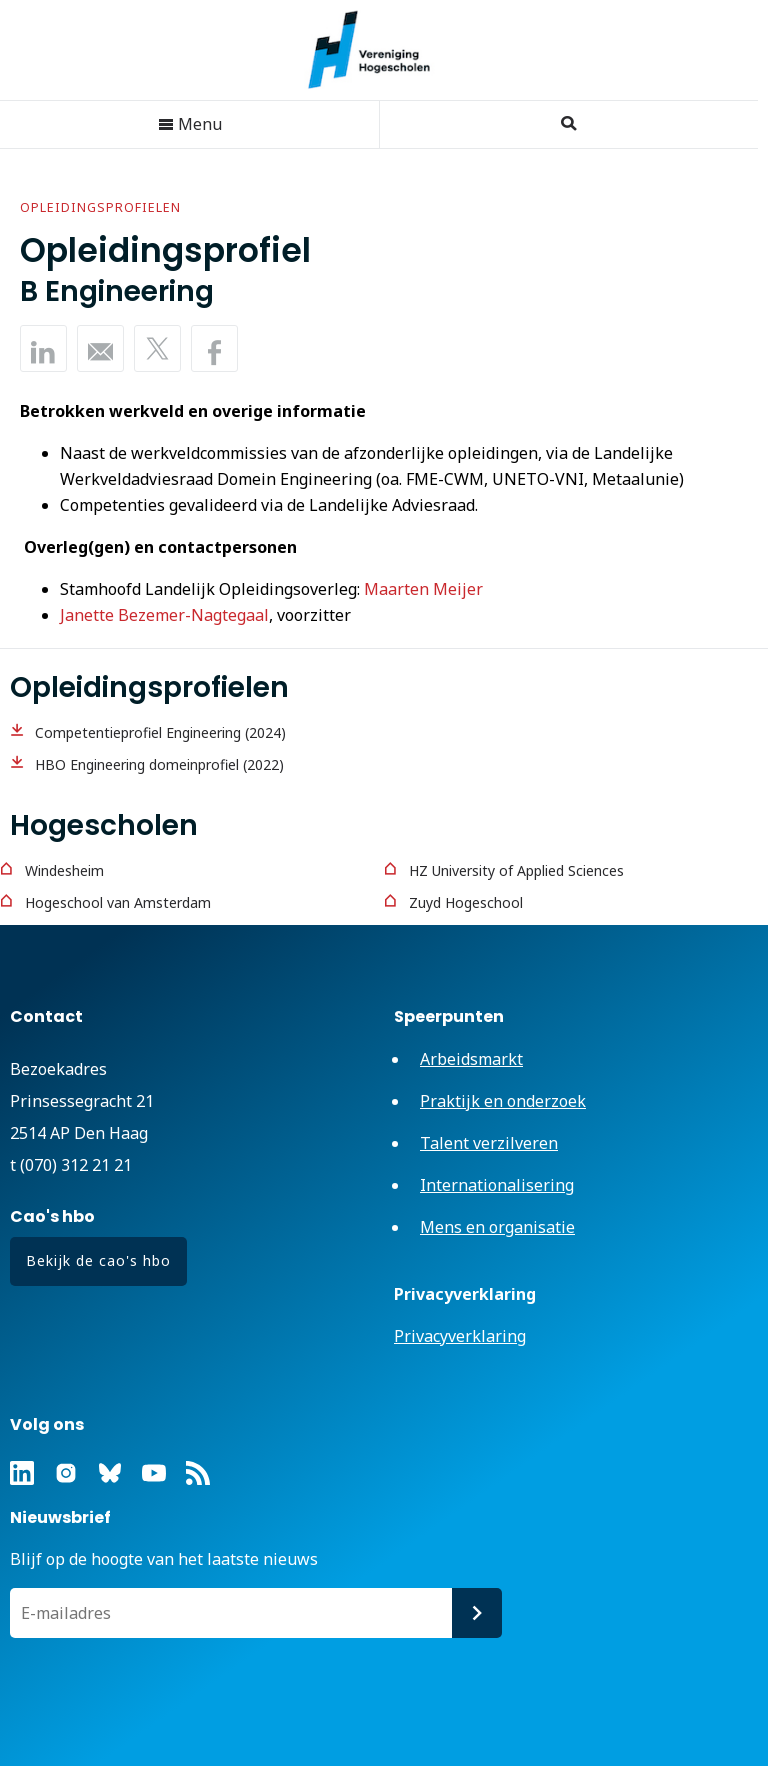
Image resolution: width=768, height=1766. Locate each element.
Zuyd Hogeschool (466, 902)
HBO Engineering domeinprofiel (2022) (159, 764)
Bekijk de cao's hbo (98, 1260)
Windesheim (64, 870)
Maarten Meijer (423, 589)
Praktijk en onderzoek (503, 1101)
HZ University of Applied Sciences (516, 870)
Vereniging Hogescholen (379, 50)
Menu (190, 124)
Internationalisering (497, 1185)
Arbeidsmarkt (471, 1059)
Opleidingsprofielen (100, 207)
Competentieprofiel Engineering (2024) (160, 732)
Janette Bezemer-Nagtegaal (164, 615)
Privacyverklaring (460, 1336)
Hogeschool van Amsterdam (118, 902)
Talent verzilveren (489, 1143)
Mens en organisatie (497, 1227)
